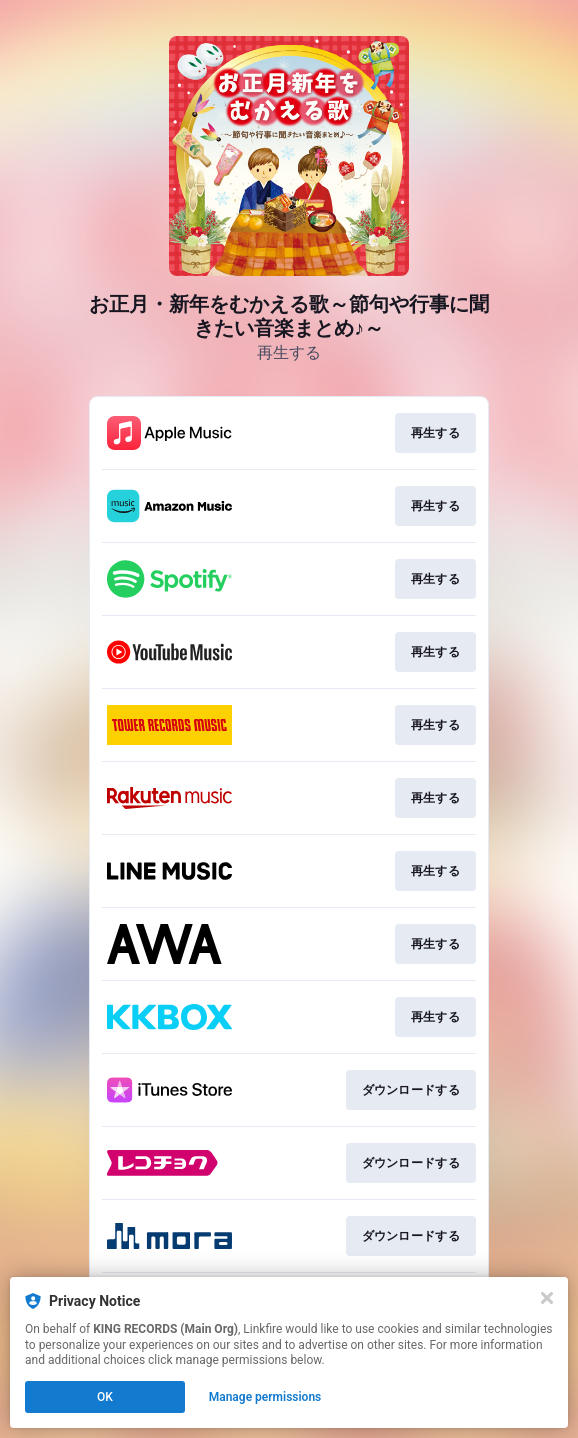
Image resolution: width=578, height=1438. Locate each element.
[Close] (547, 1298)
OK (105, 1397)
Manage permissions (265, 1397)
